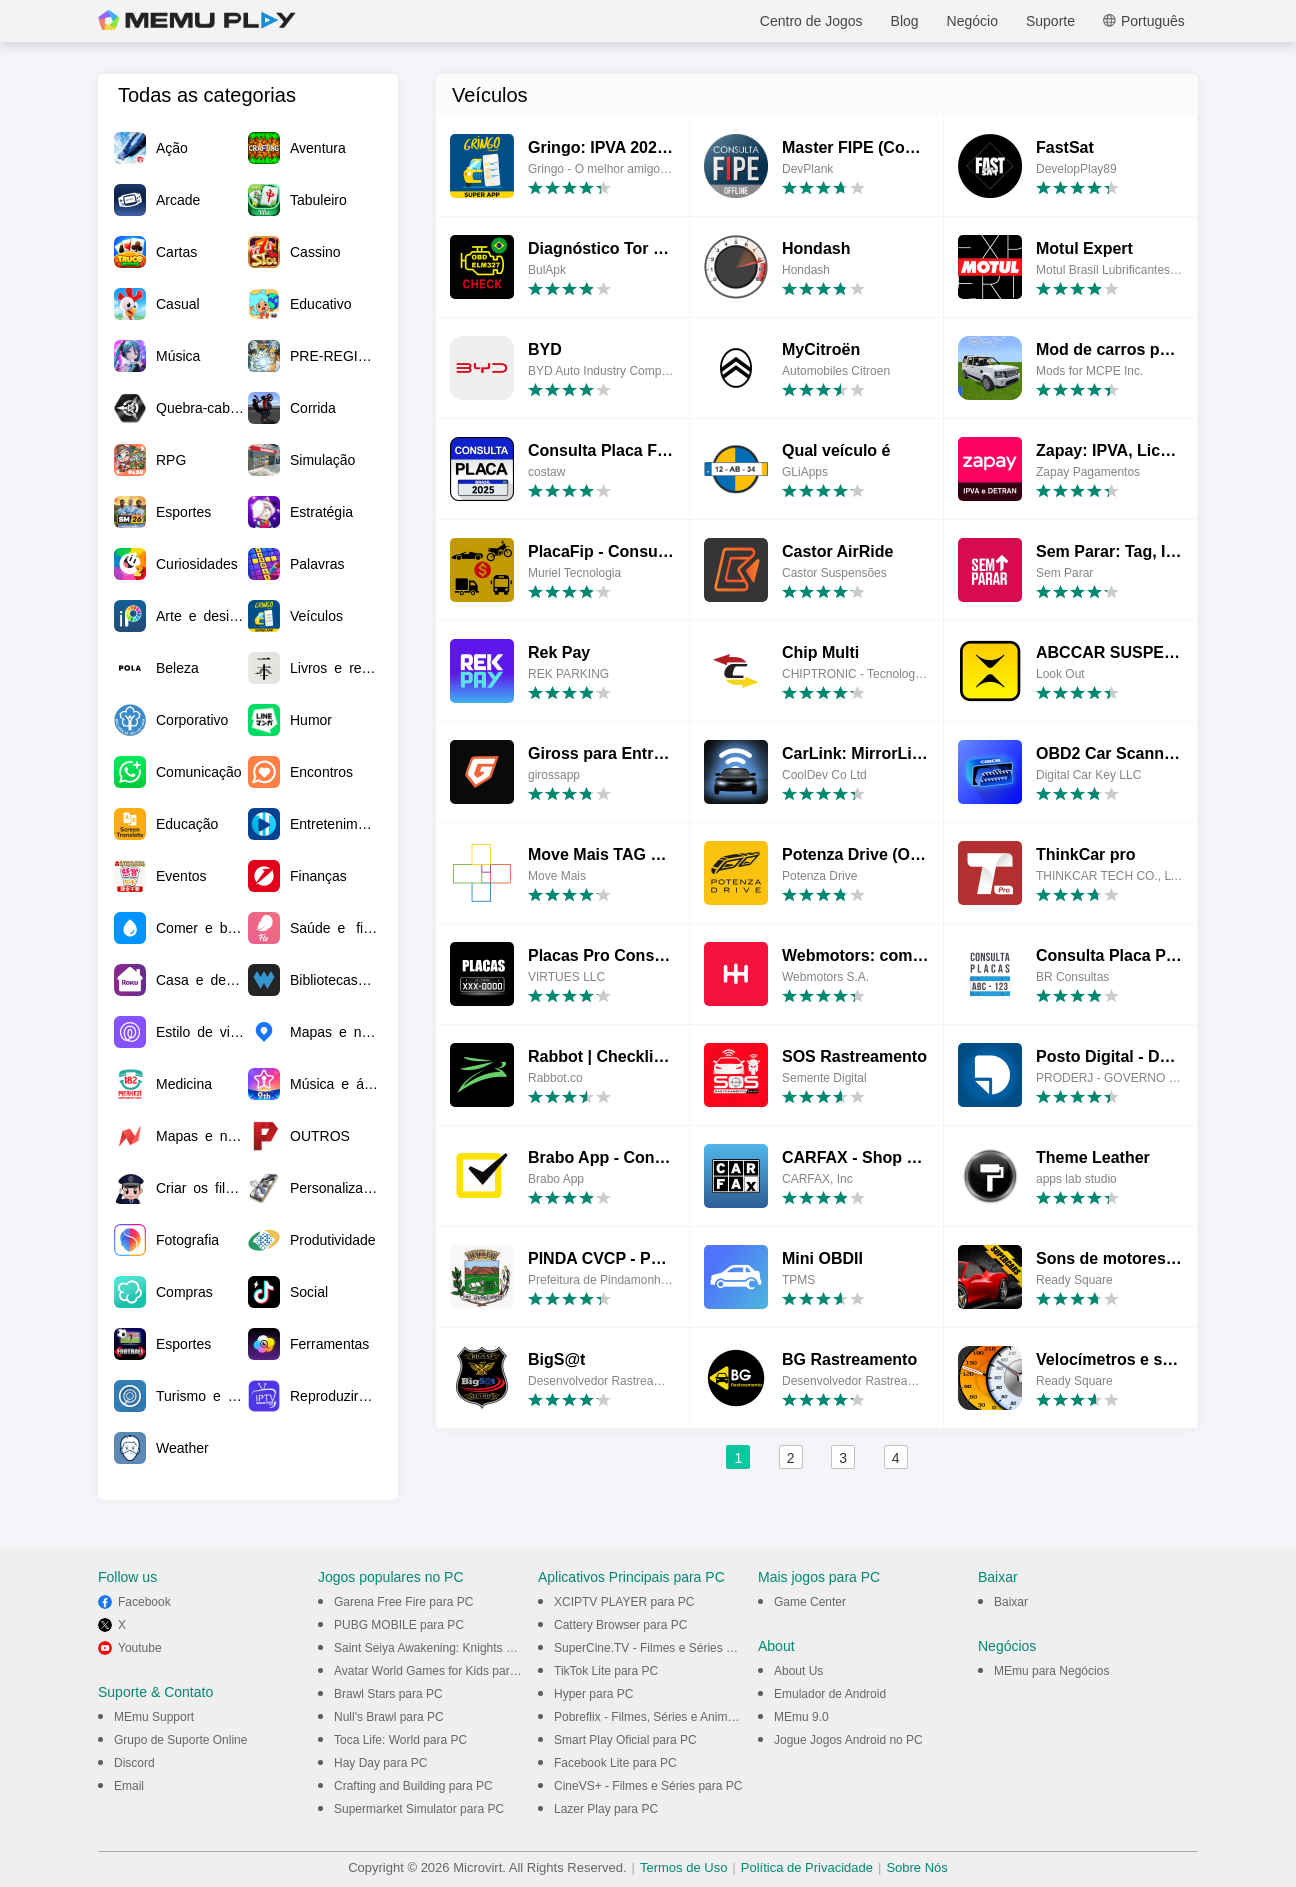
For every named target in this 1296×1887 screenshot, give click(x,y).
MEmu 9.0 (801, 1717)
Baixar (1011, 1602)
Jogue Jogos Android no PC (848, 1740)
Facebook (144, 1602)
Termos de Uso (683, 1867)
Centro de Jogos (811, 21)
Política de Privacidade (807, 1867)
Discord (134, 1763)
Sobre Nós (916, 1867)
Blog (905, 21)
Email (129, 1786)
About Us (798, 1671)
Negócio (972, 21)
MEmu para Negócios (1051, 1671)
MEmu (197, 21)
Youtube (140, 1648)
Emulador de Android (830, 1694)
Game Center (810, 1602)
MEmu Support (154, 1717)
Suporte (1050, 21)
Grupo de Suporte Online (180, 1740)
